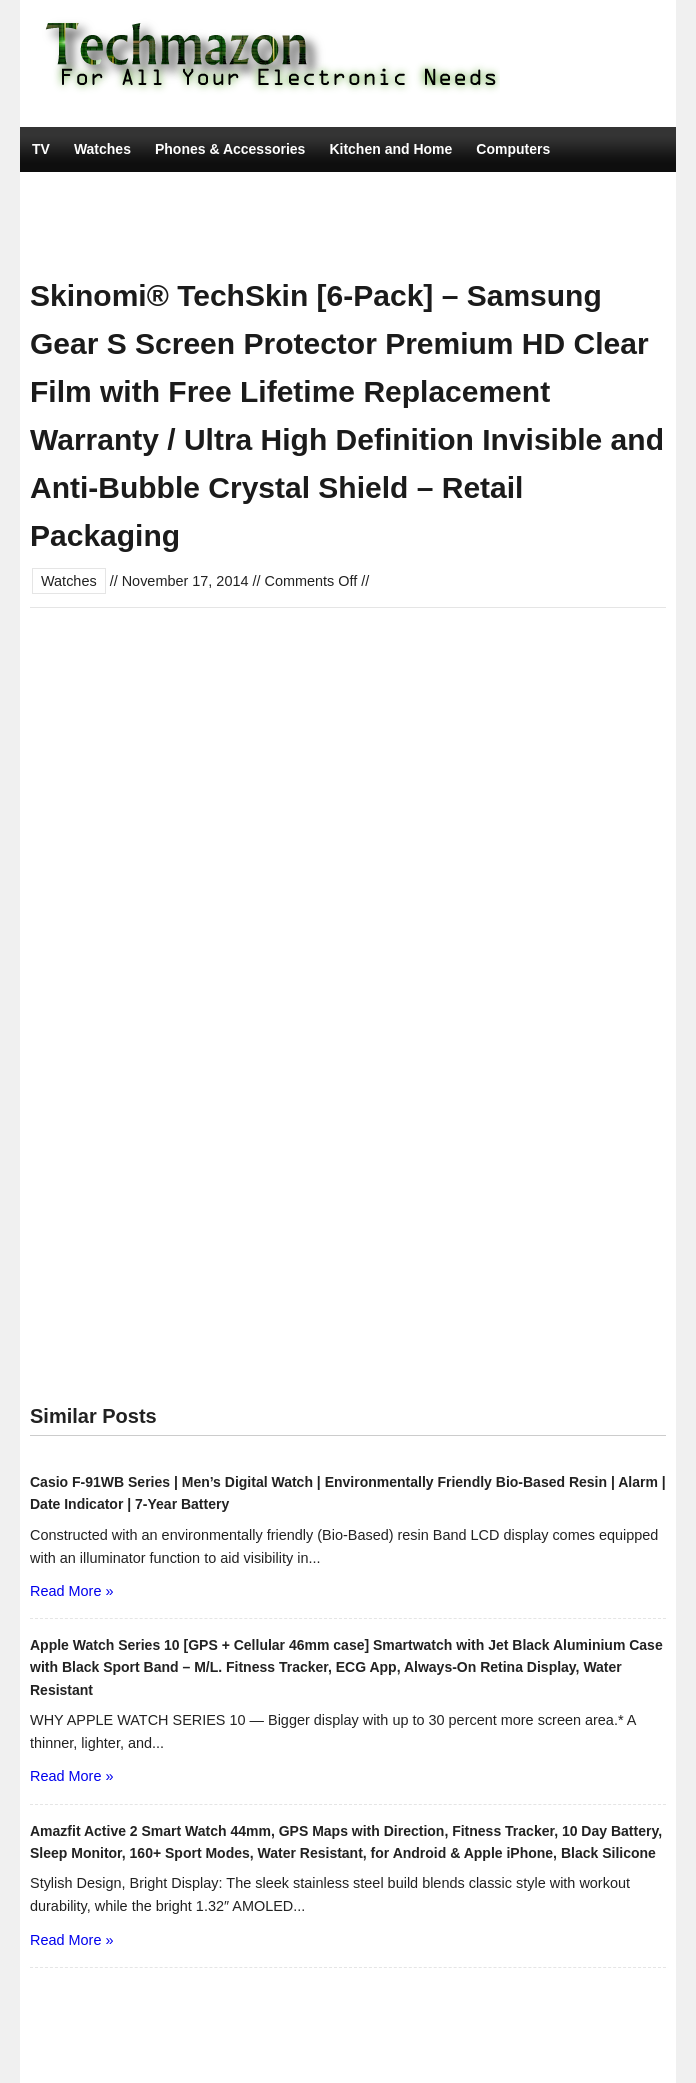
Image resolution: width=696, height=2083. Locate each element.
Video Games (381, 194)
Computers (513, 149)
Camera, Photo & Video (236, 194)
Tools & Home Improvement (124, 239)
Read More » (71, 1591)
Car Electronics (83, 194)
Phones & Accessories (230, 149)
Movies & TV (282, 239)
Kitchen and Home (390, 149)
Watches (102, 149)
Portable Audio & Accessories (549, 194)
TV (41, 149)
